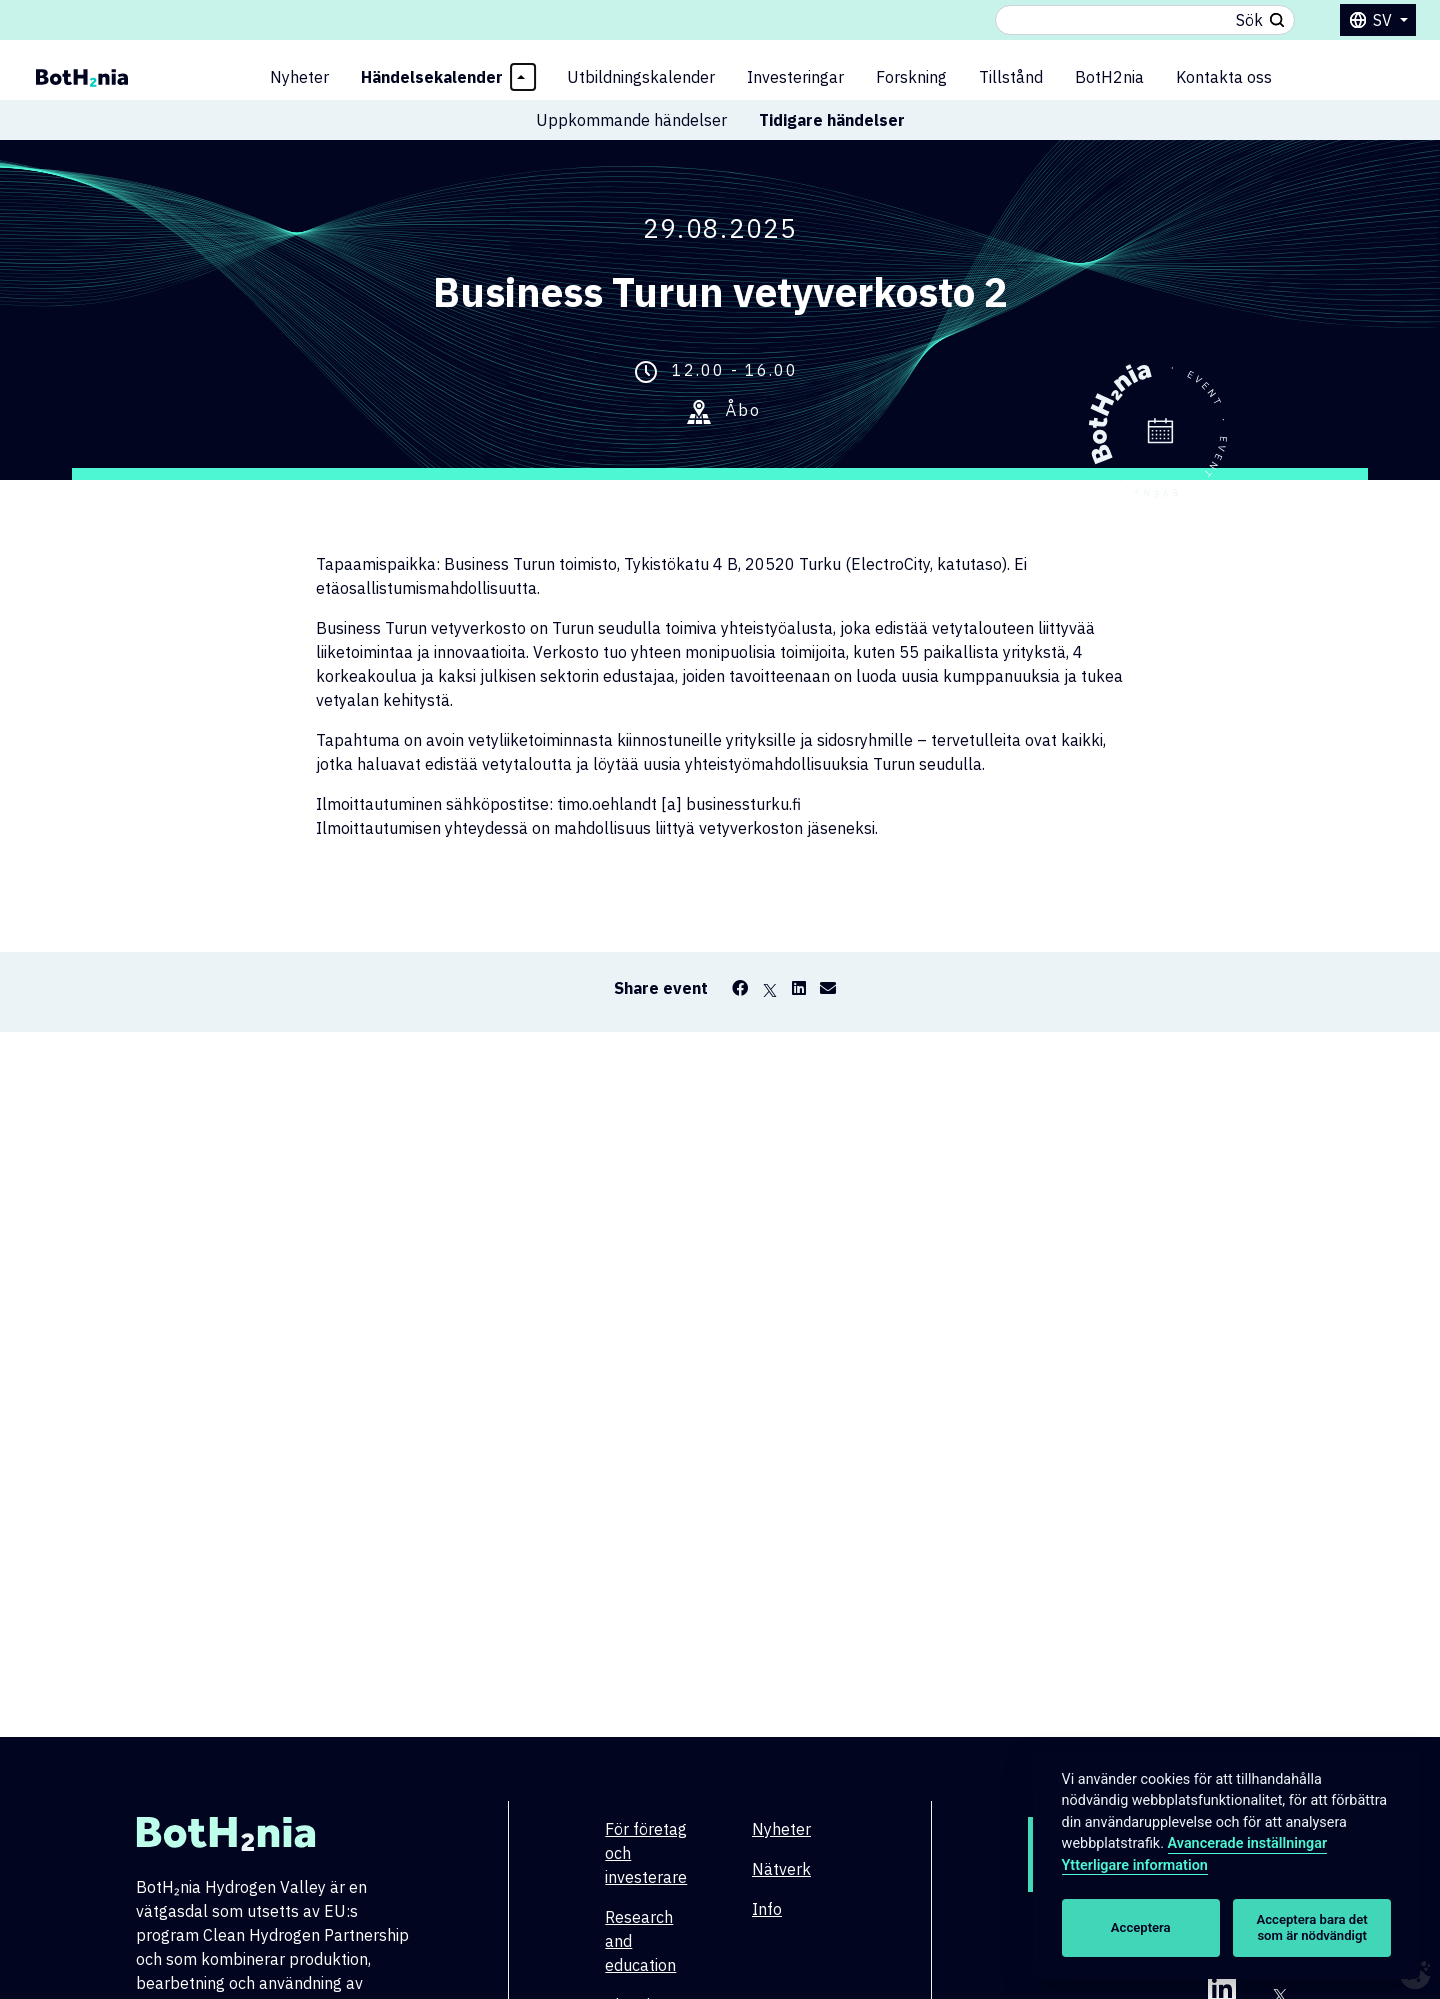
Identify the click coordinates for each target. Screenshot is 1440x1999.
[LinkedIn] (799, 988)
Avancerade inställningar (1248, 1843)
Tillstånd (1011, 77)
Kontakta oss (1224, 77)
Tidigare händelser (832, 120)
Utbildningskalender (641, 77)
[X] (770, 988)
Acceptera (1141, 1927)
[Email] (828, 988)
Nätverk (781, 1869)
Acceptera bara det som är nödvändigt (1312, 1927)
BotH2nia (1109, 77)
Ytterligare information (1135, 1865)
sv (1384, 20)
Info (767, 1909)
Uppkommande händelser (631, 120)
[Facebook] (740, 988)
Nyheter (299, 77)
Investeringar (795, 77)
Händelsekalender (432, 77)
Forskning (911, 77)
